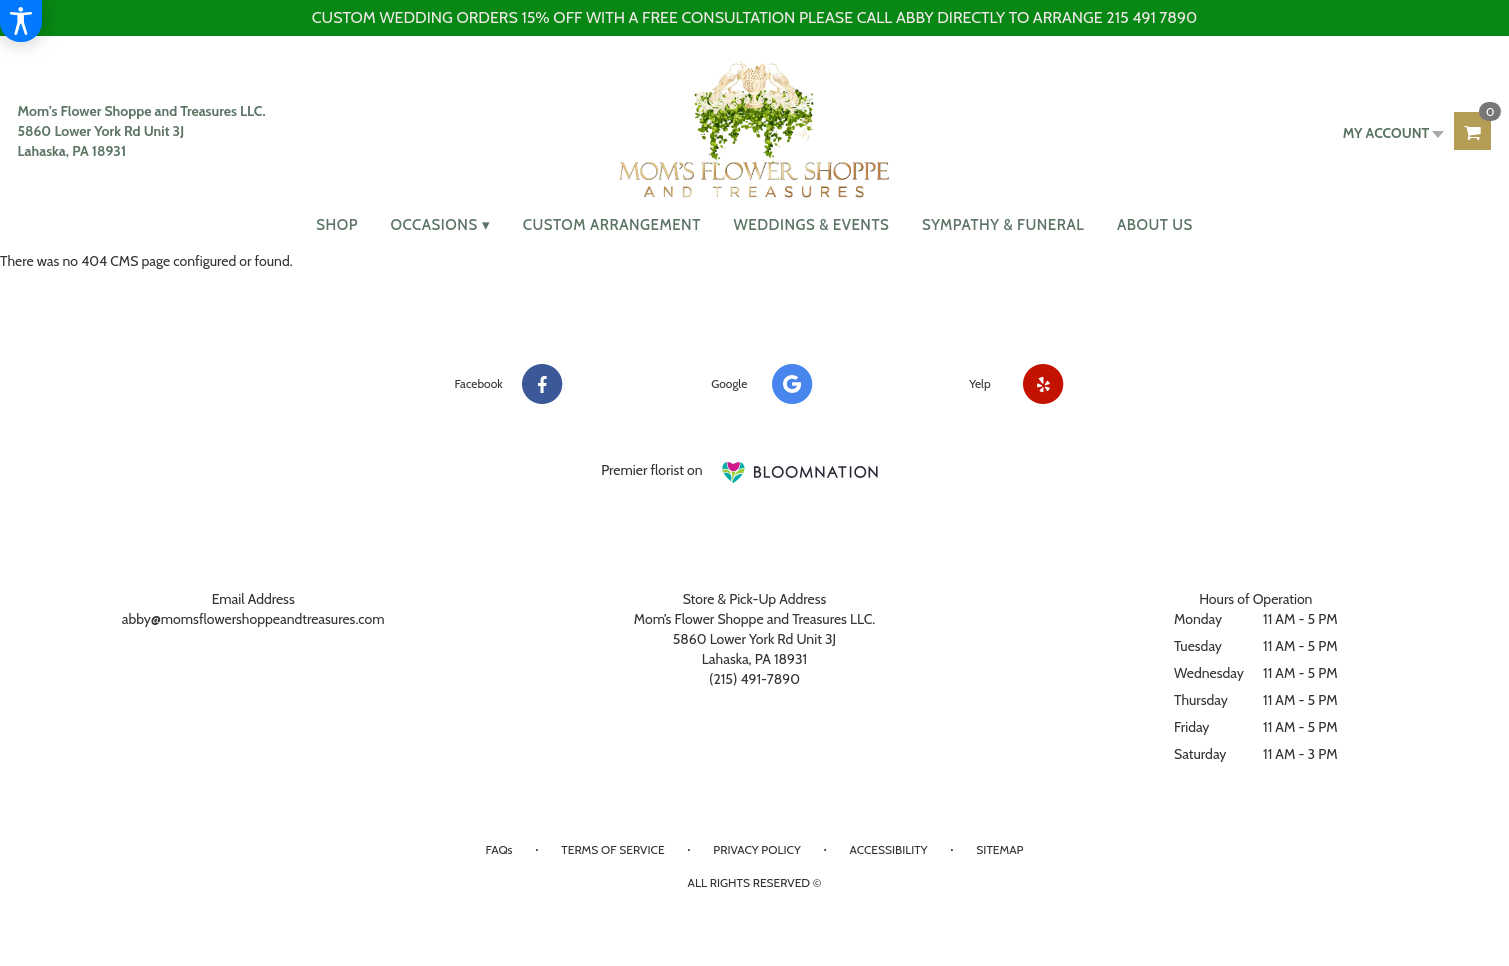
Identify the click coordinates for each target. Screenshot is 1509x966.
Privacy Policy (756, 849)
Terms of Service (612, 849)
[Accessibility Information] (21, 21)
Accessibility (888, 849)
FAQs (499, 849)
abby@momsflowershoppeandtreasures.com (253, 619)
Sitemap (999, 849)
